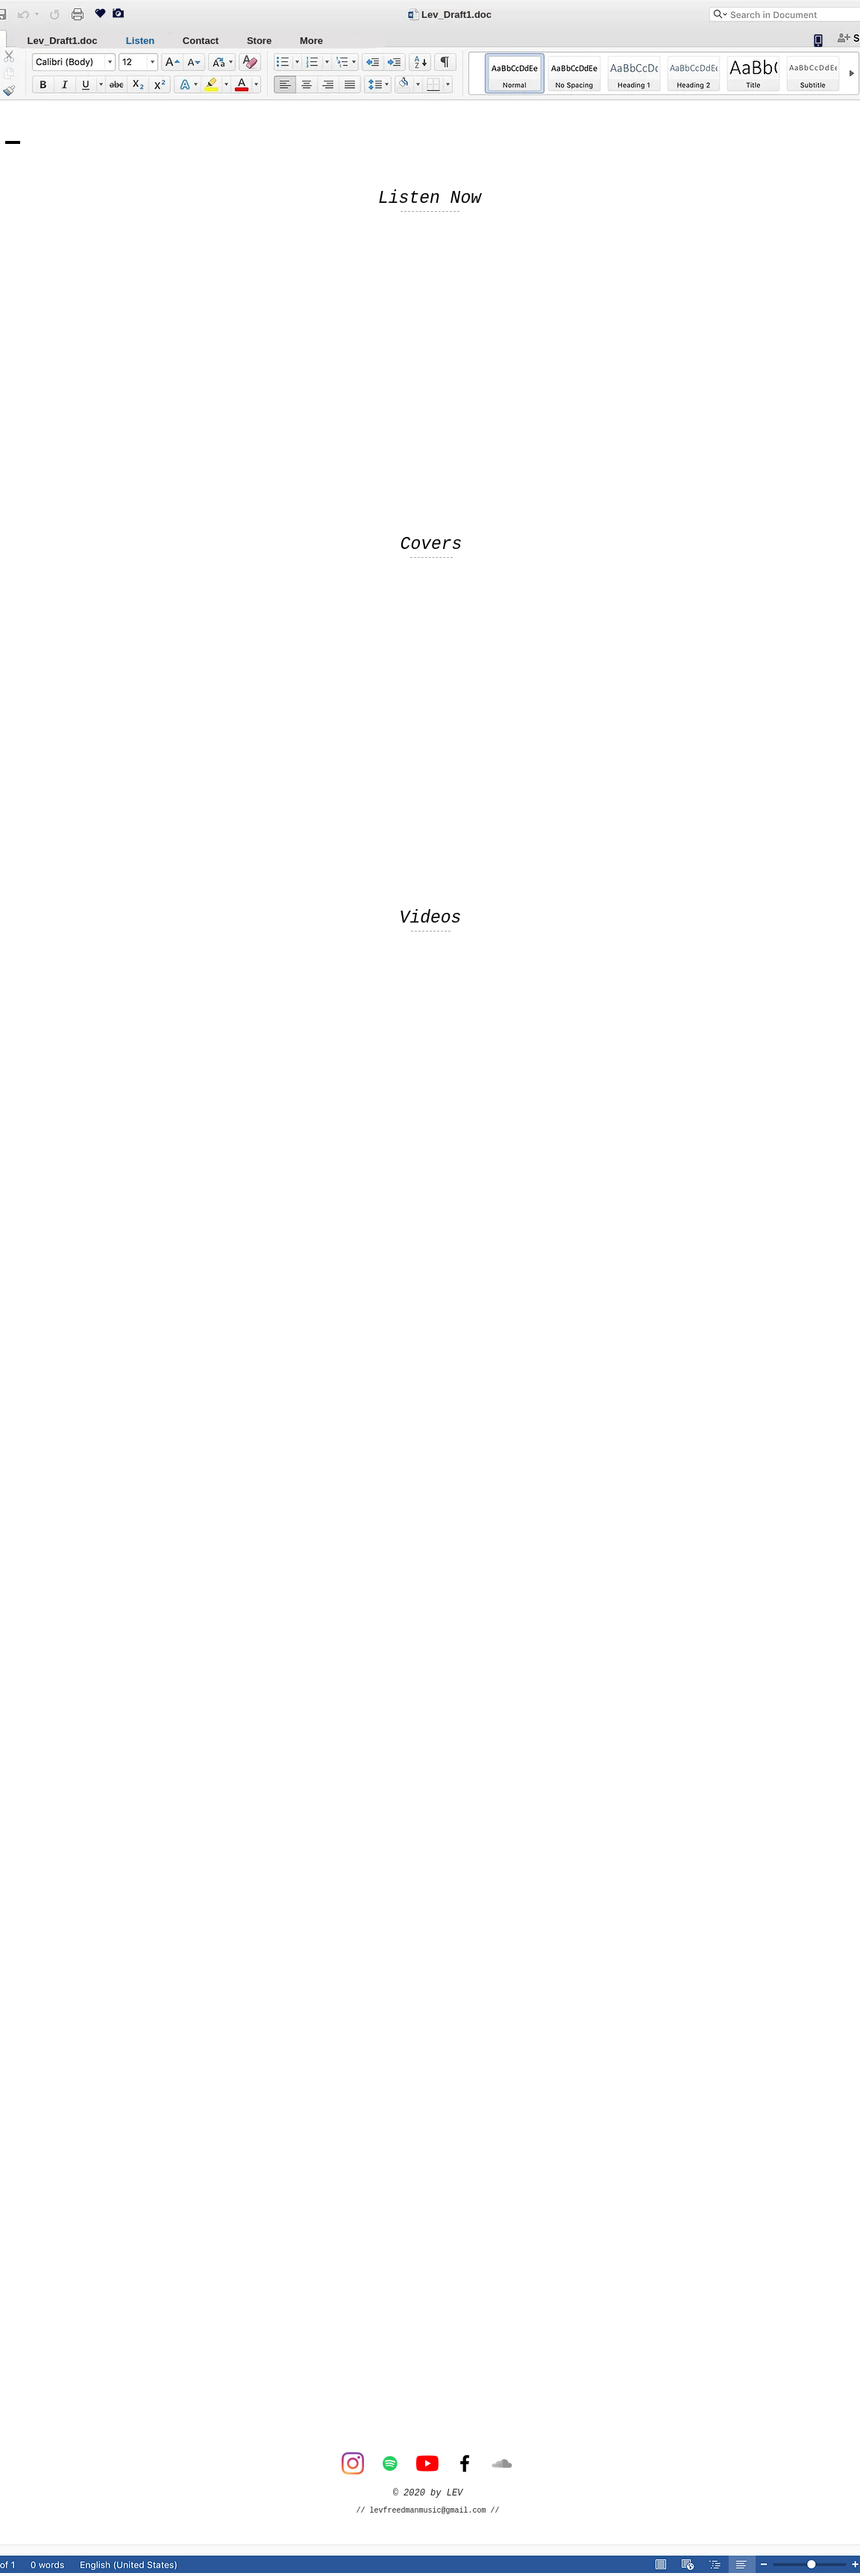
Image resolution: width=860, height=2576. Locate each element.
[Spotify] (390, 2463)
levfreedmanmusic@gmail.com (428, 2511)
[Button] (685, 2567)
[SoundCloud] (502, 2463)
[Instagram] (353, 2463)
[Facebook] (464, 2463)
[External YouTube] (430, 1120)
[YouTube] (427, 2463)
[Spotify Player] (326, 376)
